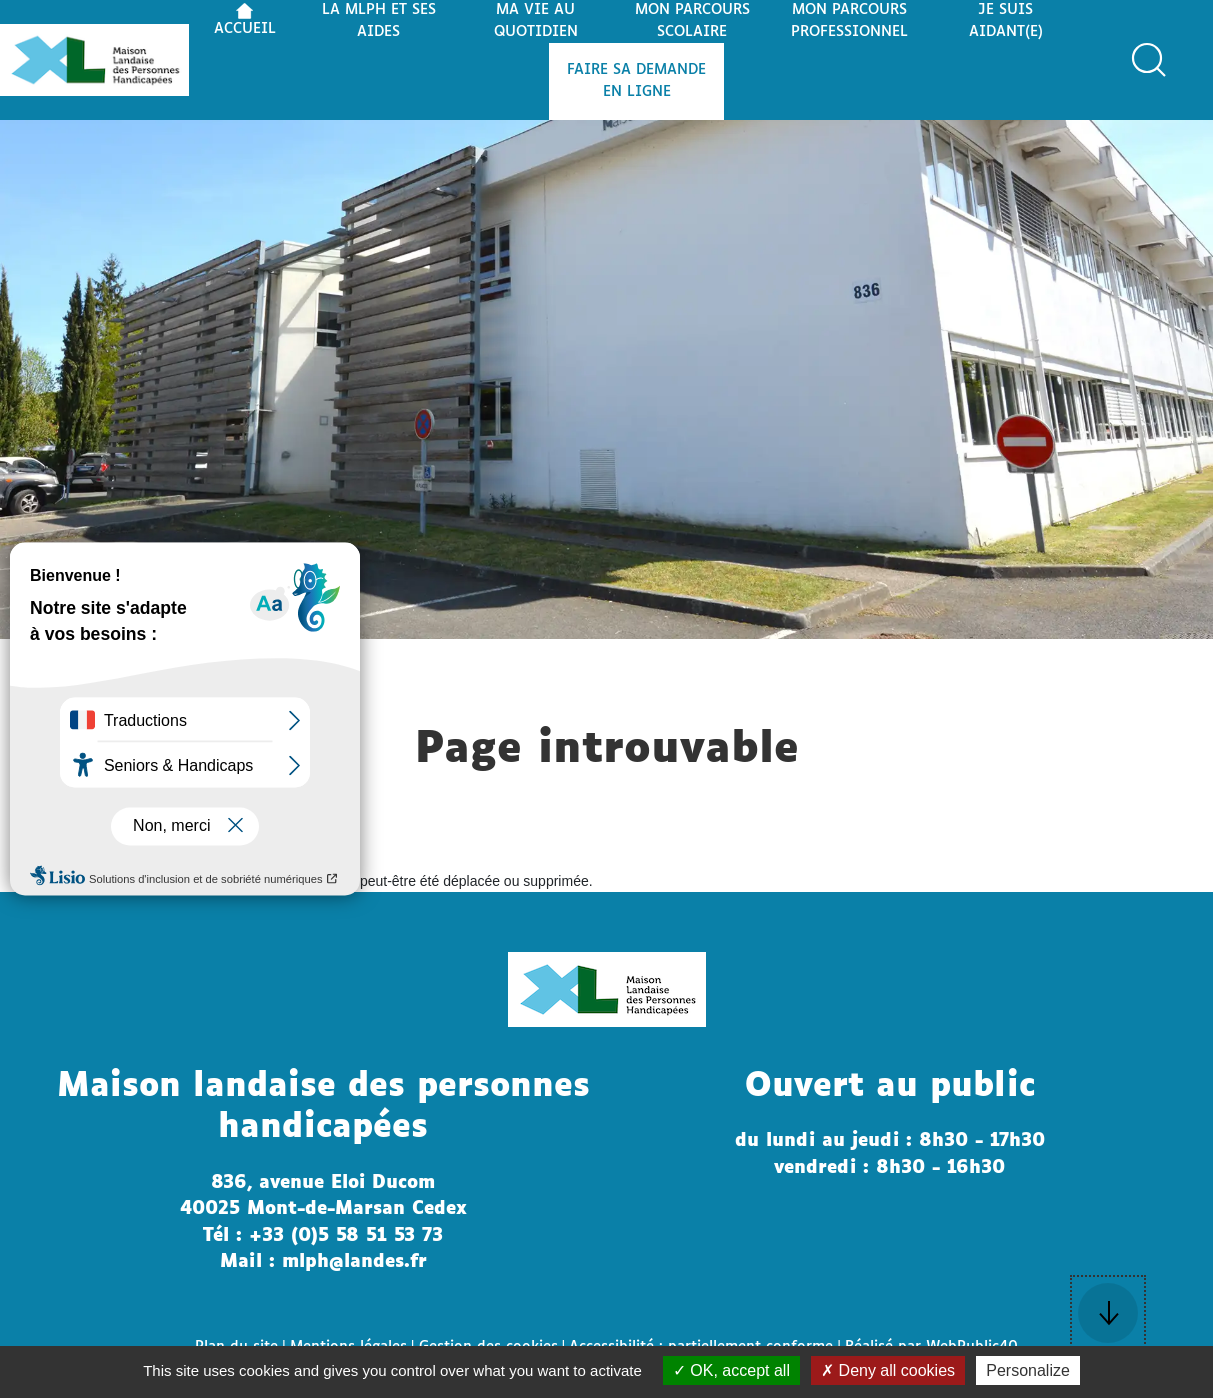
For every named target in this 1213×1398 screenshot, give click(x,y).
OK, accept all (731, 1370)
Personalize (1028, 1370)
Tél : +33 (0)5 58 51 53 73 (323, 1236)
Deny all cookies (888, 1370)
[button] (1149, 60)
